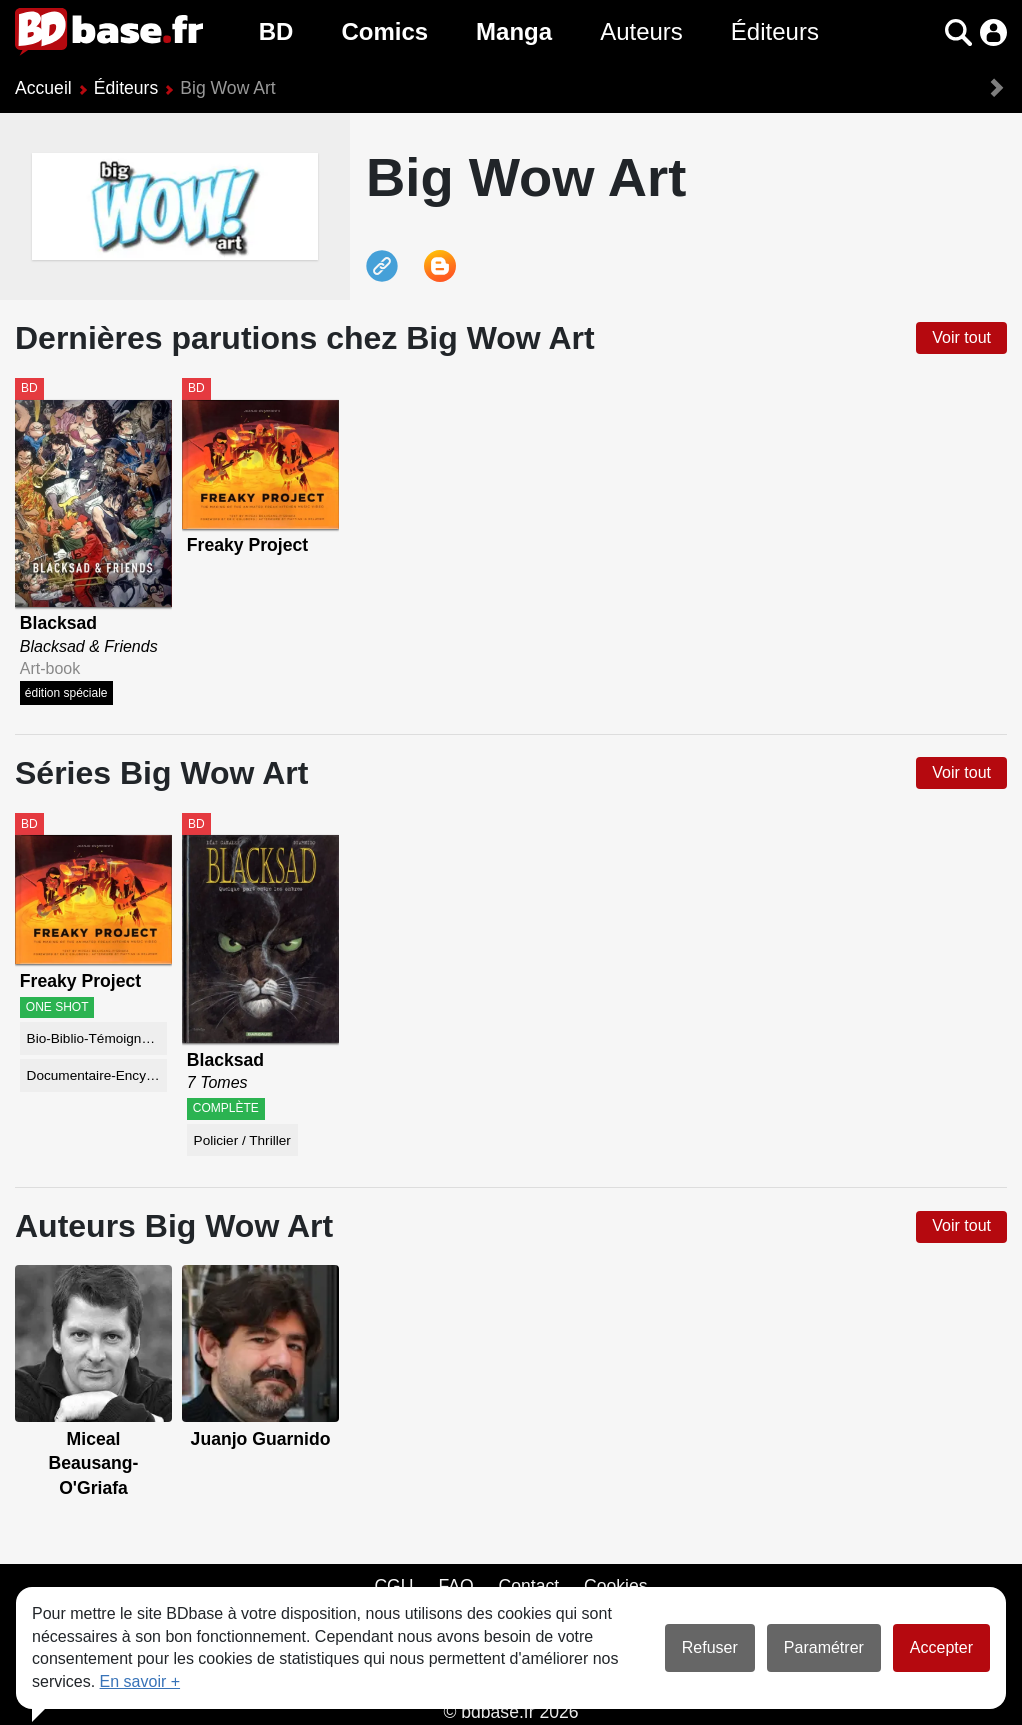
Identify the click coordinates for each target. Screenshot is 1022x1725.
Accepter (941, 1647)
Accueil (43, 88)
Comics (384, 31)
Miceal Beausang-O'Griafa (94, 1463)
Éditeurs (775, 31)
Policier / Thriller (242, 1140)
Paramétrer (824, 1647)
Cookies (616, 1586)
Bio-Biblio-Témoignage (96, 1038)
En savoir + (140, 1681)
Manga (514, 31)
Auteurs (641, 31)
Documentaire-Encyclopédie (97, 1075)
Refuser (710, 1647)
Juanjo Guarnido (261, 1439)
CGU (393, 1586)
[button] (958, 32)
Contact (528, 1586)
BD (276, 31)
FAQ (455, 1586)
